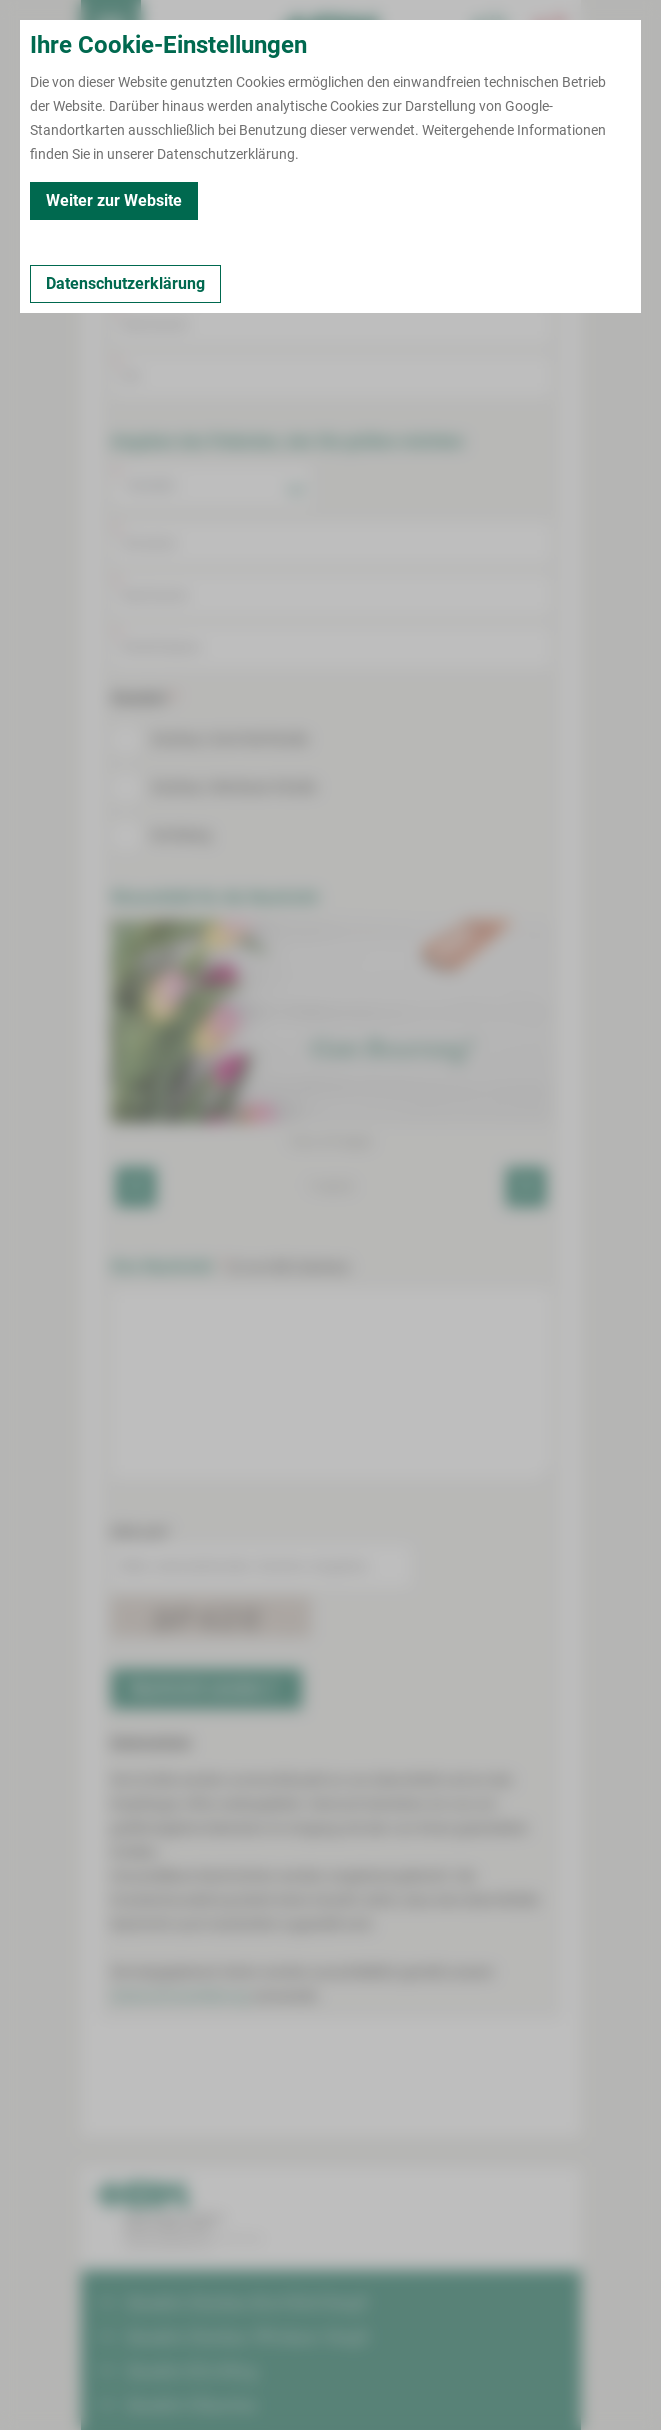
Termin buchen (171, 30)
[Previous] (136, 1187)
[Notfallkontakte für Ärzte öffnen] (491, 30)
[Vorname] (331, 272)
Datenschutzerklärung (180, 1996)
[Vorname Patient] (331, 543)
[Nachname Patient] (331, 595)
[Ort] (331, 376)
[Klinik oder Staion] (331, 647)
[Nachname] (331, 324)
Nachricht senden (204, 1688)
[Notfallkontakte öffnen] (551, 30)
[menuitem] (111, 30)
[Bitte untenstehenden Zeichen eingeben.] (261, 1566)
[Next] (526, 1187)
